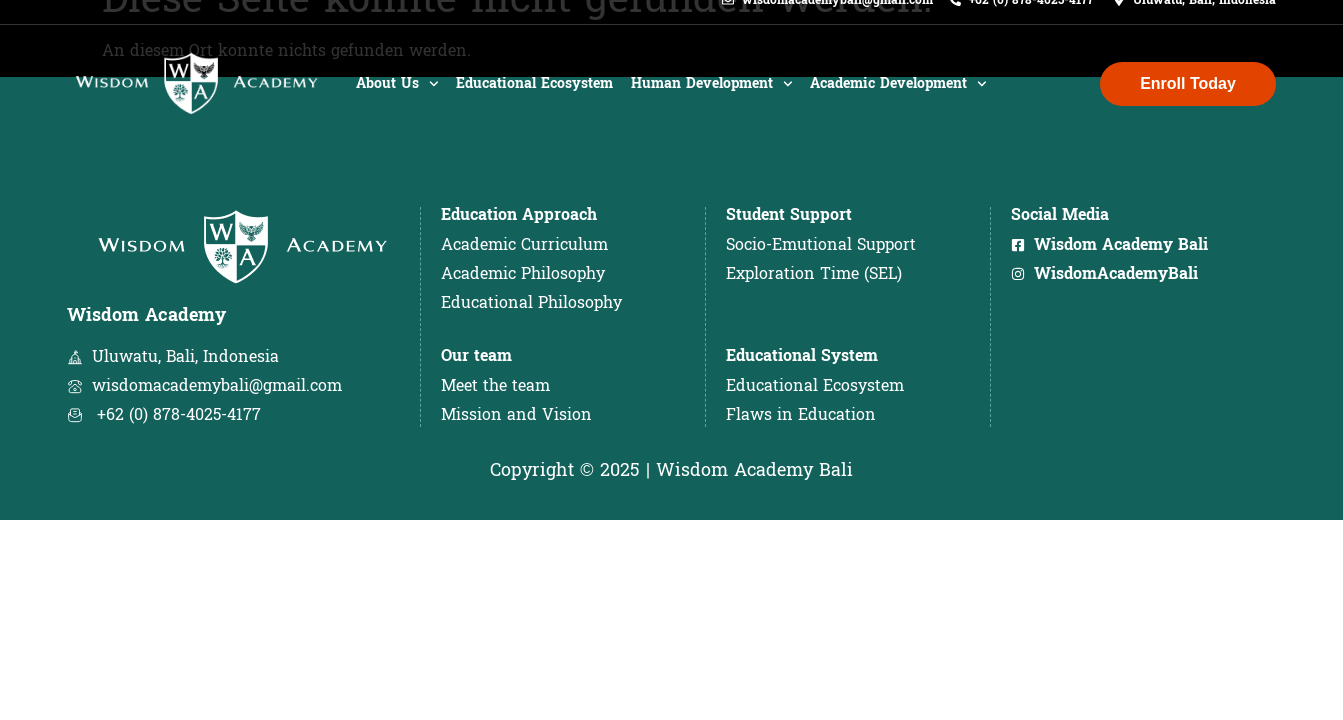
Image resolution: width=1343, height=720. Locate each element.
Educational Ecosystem (534, 101)
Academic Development (898, 102)
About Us (397, 102)
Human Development (712, 102)
